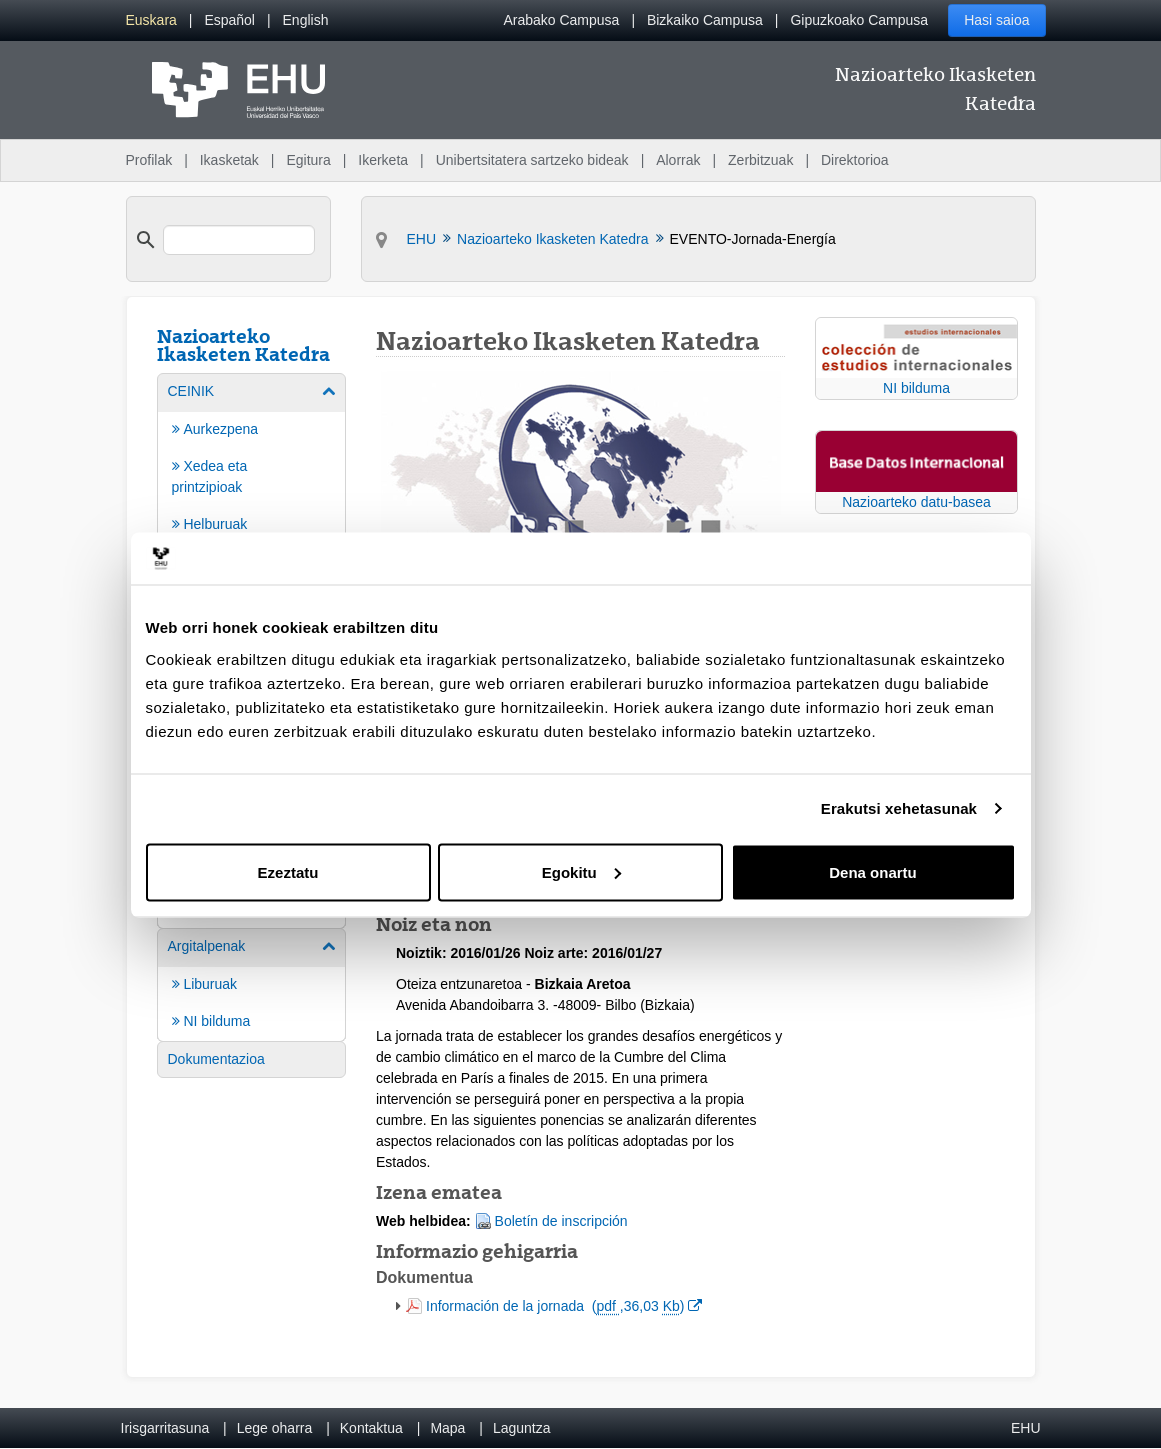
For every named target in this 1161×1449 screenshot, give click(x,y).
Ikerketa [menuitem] (383, 160)
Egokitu (581, 871)
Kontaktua (371, 1428)
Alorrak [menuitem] (678, 160)
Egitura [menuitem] (308, 160)
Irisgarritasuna (165, 1428)
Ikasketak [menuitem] (229, 160)
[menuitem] (151, 20)
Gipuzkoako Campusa (859, 20)
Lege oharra (275, 1428)
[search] (239, 240)
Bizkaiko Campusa (705, 20)
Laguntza (522, 1428)
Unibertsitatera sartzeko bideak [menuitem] (532, 160)
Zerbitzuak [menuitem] (760, 160)
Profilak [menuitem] (149, 160)
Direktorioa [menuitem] (855, 160)
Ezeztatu (288, 871)
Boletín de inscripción (561, 1221)
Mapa (447, 1428)
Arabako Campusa (561, 20)
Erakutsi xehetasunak (899, 808)
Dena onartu (873, 871)
